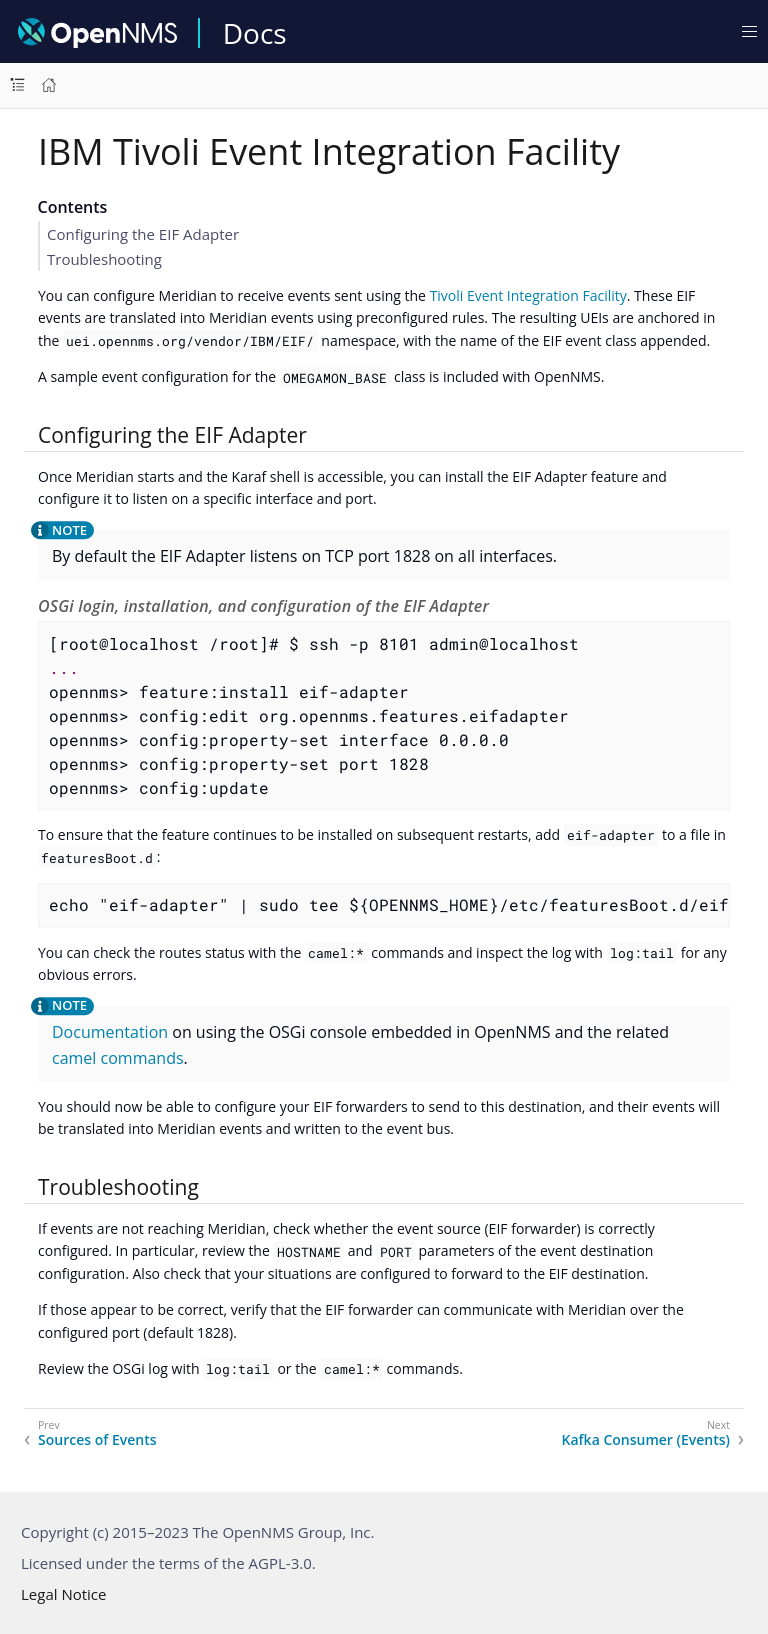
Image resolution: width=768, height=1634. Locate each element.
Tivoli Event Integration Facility (528, 295)
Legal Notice (63, 1594)
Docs (255, 33)
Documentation (110, 1032)
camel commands (118, 1058)
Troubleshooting (104, 259)
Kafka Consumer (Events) (646, 1440)
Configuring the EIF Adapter (143, 234)
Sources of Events (97, 1440)
